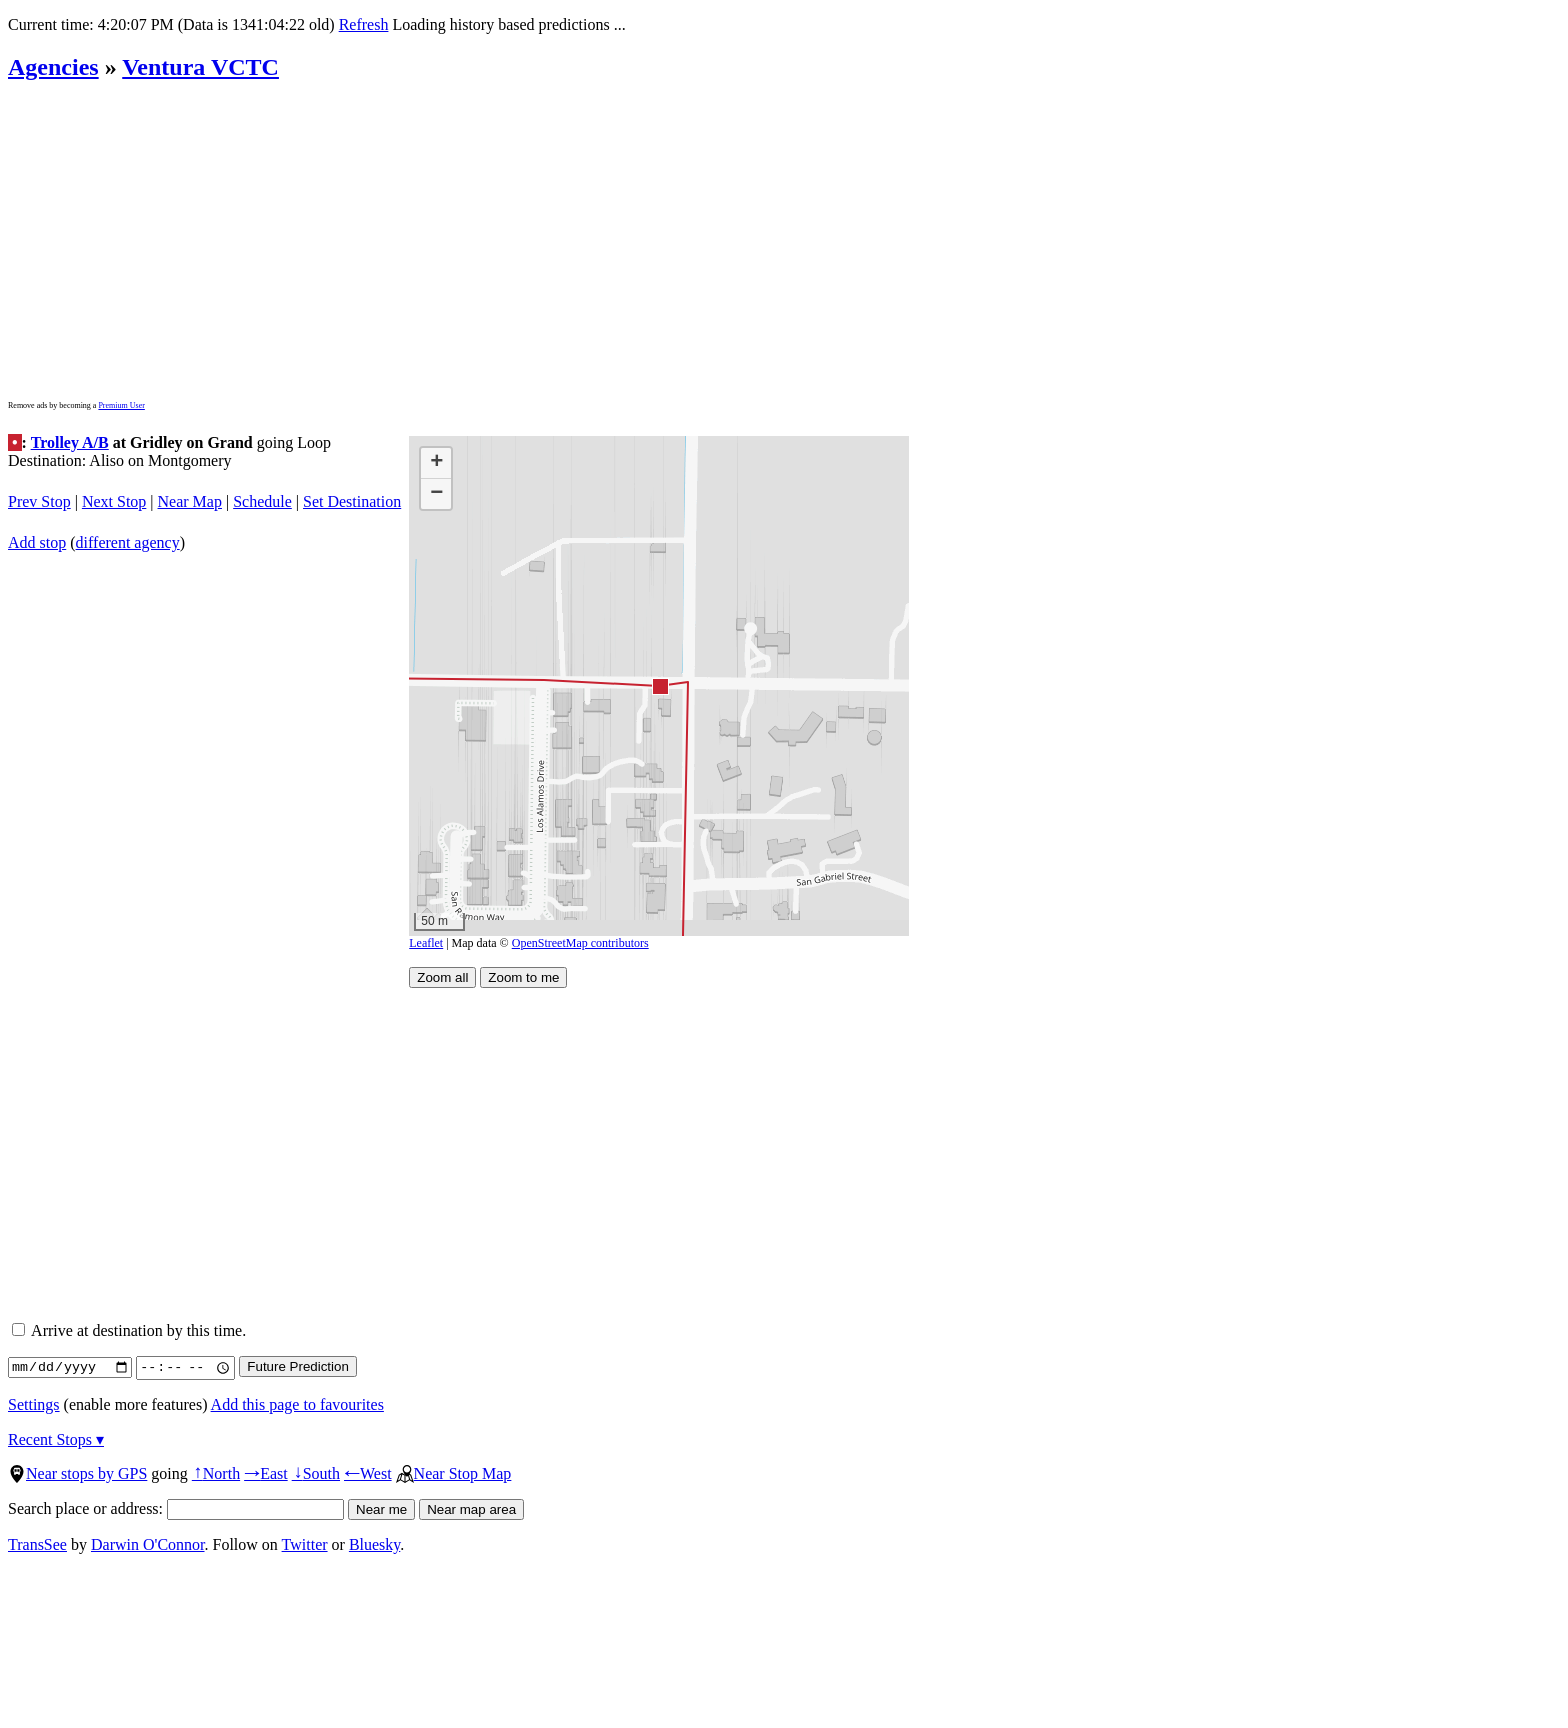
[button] (659, 685)
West (368, 1473)
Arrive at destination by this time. (129, 1330)
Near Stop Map (454, 1473)
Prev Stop (39, 501)
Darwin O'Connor (148, 1544)
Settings (34, 1404)
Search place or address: (176, 1508)
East (266, 1473)
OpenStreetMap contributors (580, 943)
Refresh (364, 24)
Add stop (37, 542)
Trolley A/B (70, 442)
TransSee (37, 1544)
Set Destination (352, 501)
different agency (128, 542)
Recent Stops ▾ (56, 1439)
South (316, 1473)
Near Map (190, 501)
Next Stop (114, 501)
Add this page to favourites (297, 1404)
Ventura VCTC (200, 67)
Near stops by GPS (77, 1473)
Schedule (262, 501)
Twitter (305, 1544)
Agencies (53, 67)
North (216, 1473)
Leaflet (426, 943)
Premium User (121, 405)
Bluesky (374, 1544)
